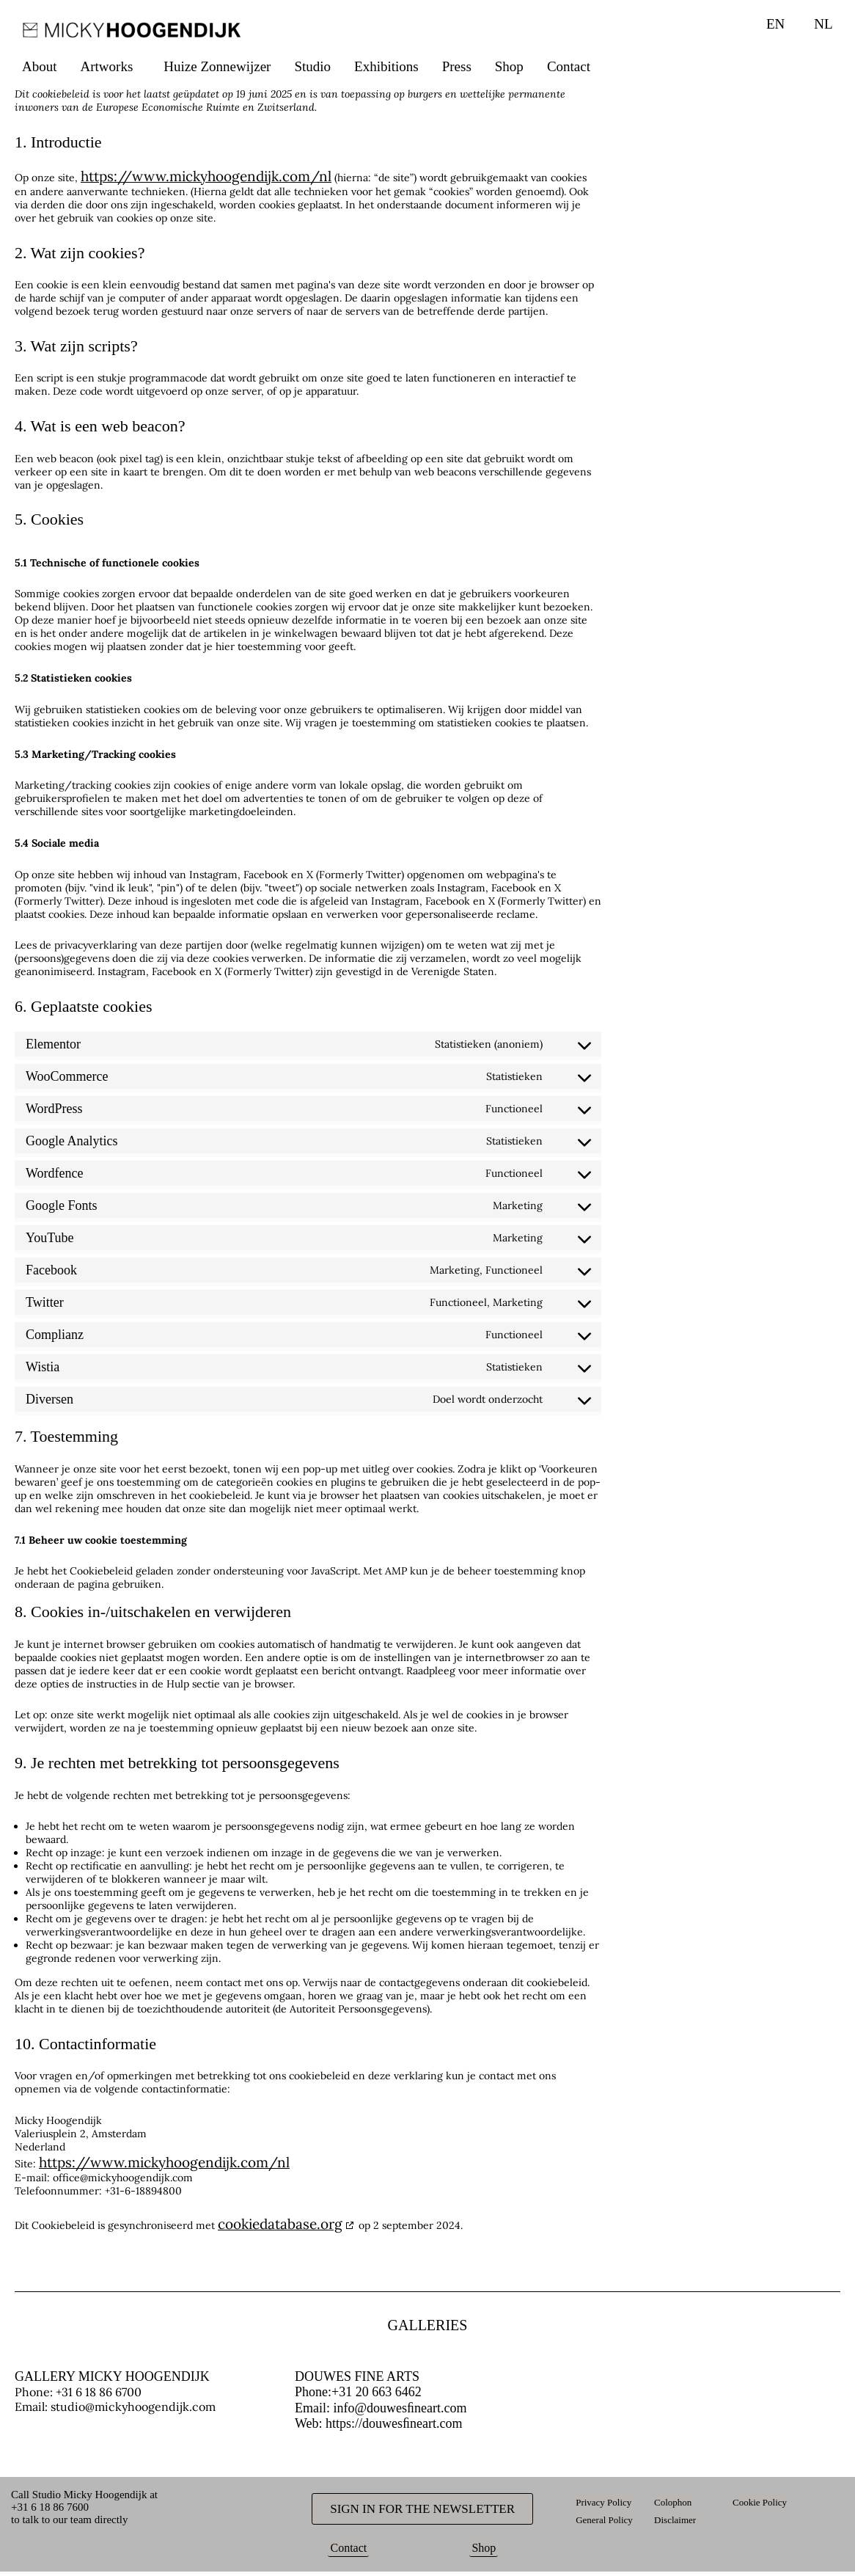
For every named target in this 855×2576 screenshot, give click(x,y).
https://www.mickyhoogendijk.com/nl (206, 176)
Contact (568, 66)
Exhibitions (386, 66)
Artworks (107, 66)
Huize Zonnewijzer (217, 66)
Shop (509, 66)
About (39, 66)
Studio (312, 66)
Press (456, 66)
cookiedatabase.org (280, 2224)
